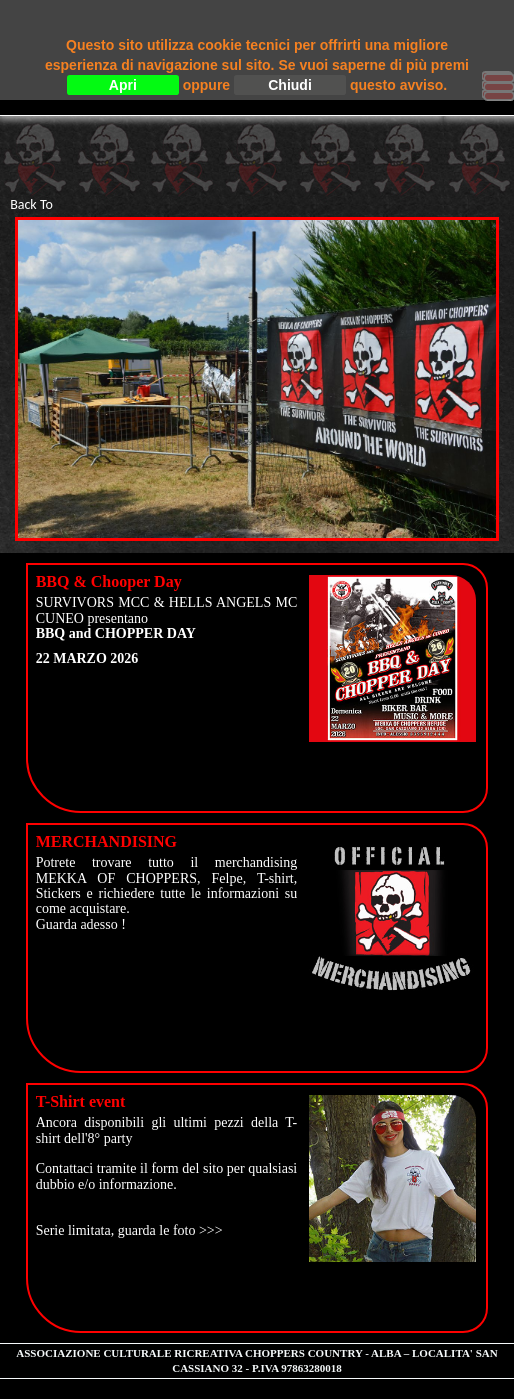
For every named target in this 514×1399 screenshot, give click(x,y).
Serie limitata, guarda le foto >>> (129, 1230)
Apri (123, 85)
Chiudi (290, 85)
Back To (31, 204)
